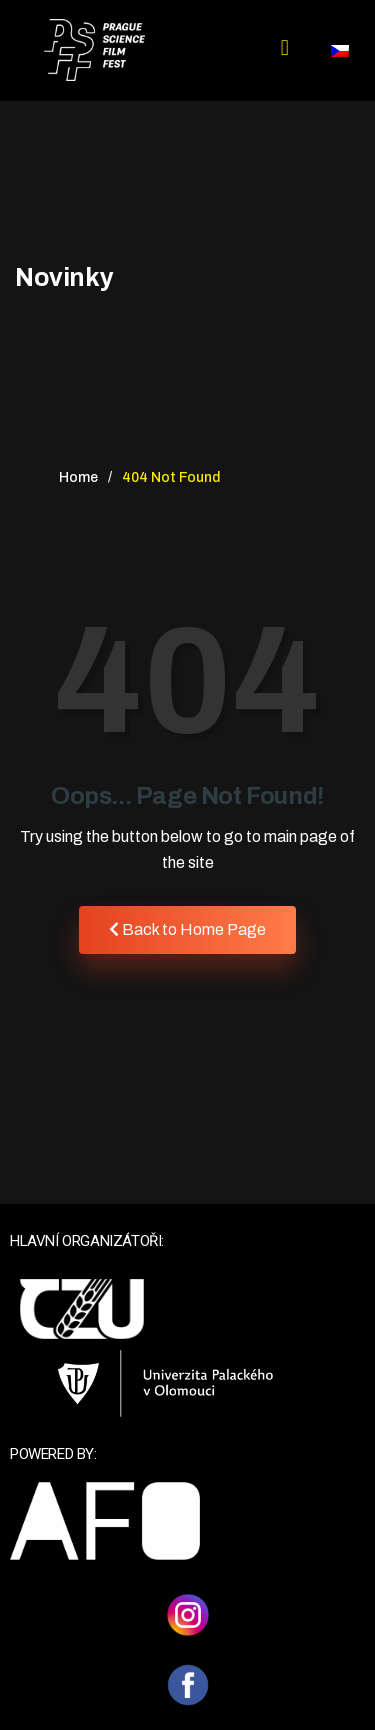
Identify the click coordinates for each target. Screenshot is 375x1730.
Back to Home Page (187, 929)
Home (78, 477)
